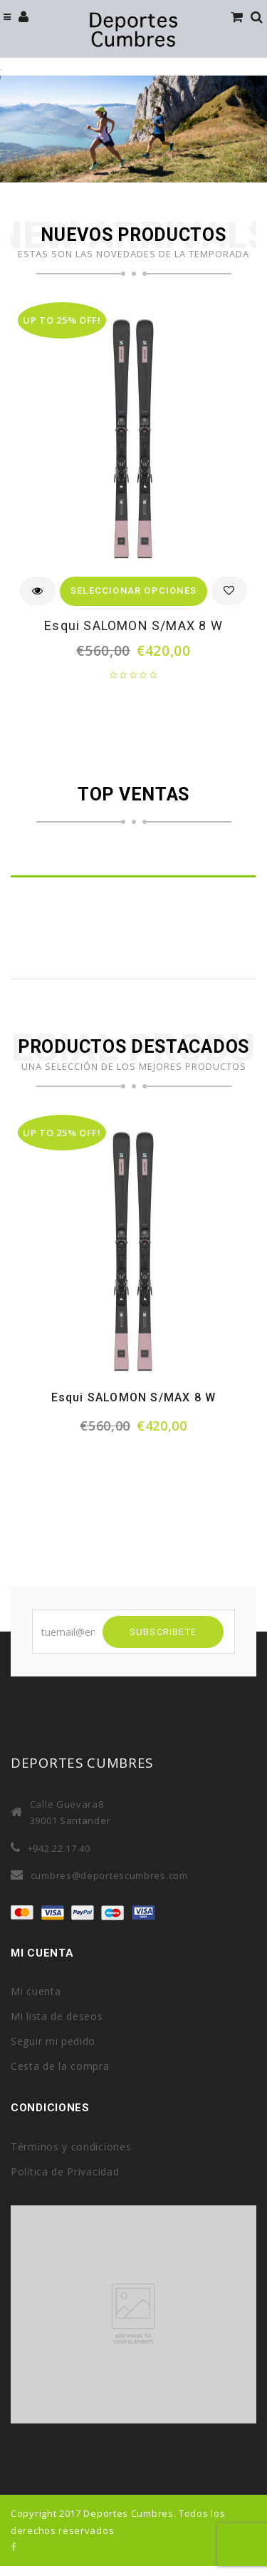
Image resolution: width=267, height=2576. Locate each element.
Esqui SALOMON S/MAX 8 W (133, 625)
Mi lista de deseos (57, 2016)
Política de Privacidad (65, 2171)
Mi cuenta (36, 1991)
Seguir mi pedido (53, 2041)
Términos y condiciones (71, 2146)
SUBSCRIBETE (163, 1632)
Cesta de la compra (60, 2066)
